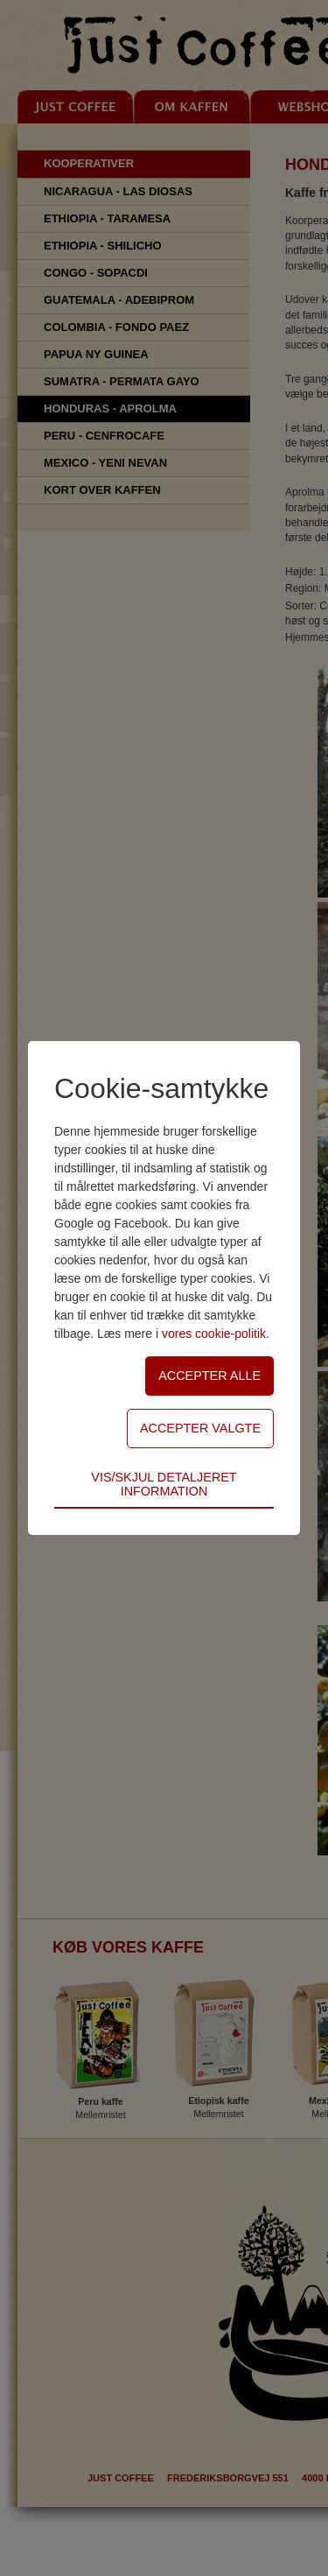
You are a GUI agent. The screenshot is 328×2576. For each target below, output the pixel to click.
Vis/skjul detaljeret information (163, 1484)
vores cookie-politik (214, 1334)
